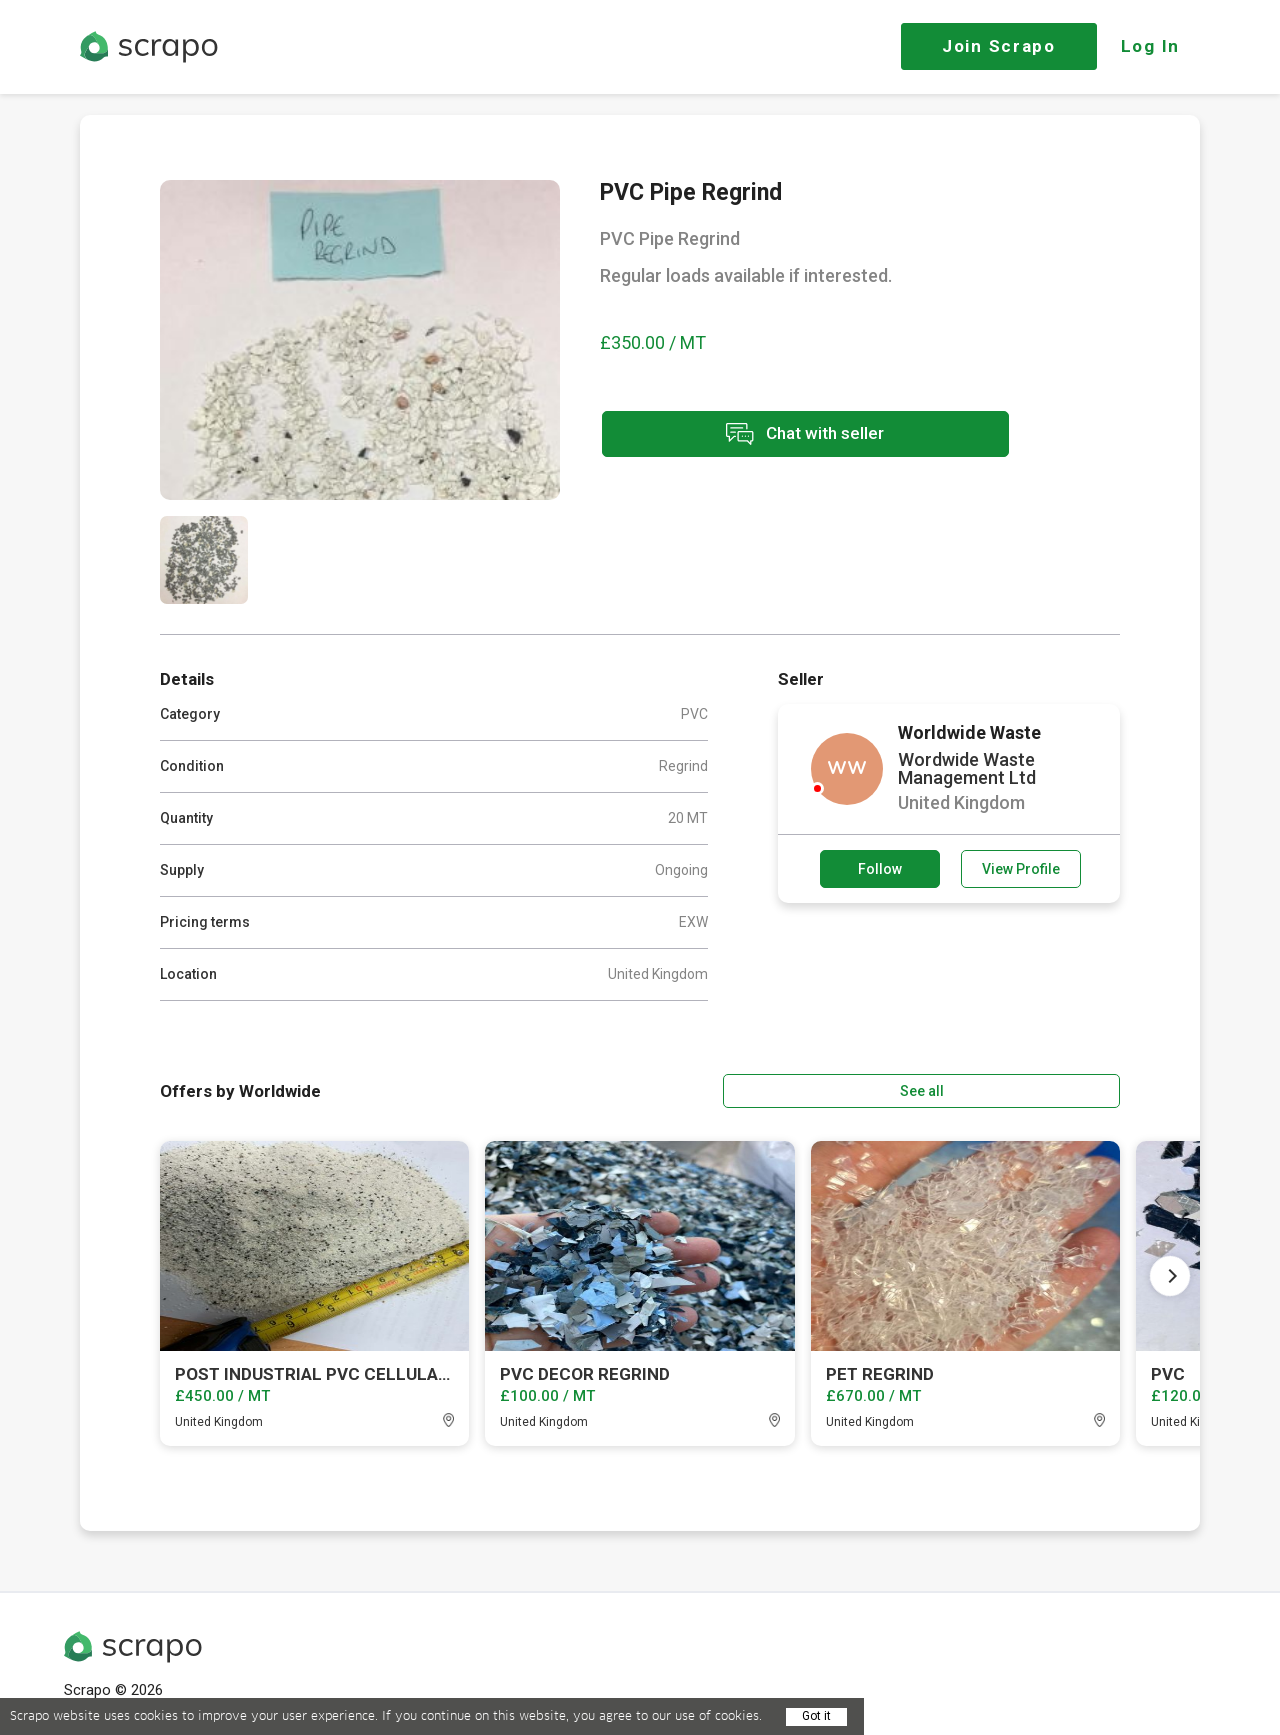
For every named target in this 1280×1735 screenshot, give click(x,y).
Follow (880, 869)
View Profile (1021, 869)
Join (999, 46)
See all (1063, 1089)
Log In (1150, 46)
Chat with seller (778, 435)
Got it (816, 1716)
